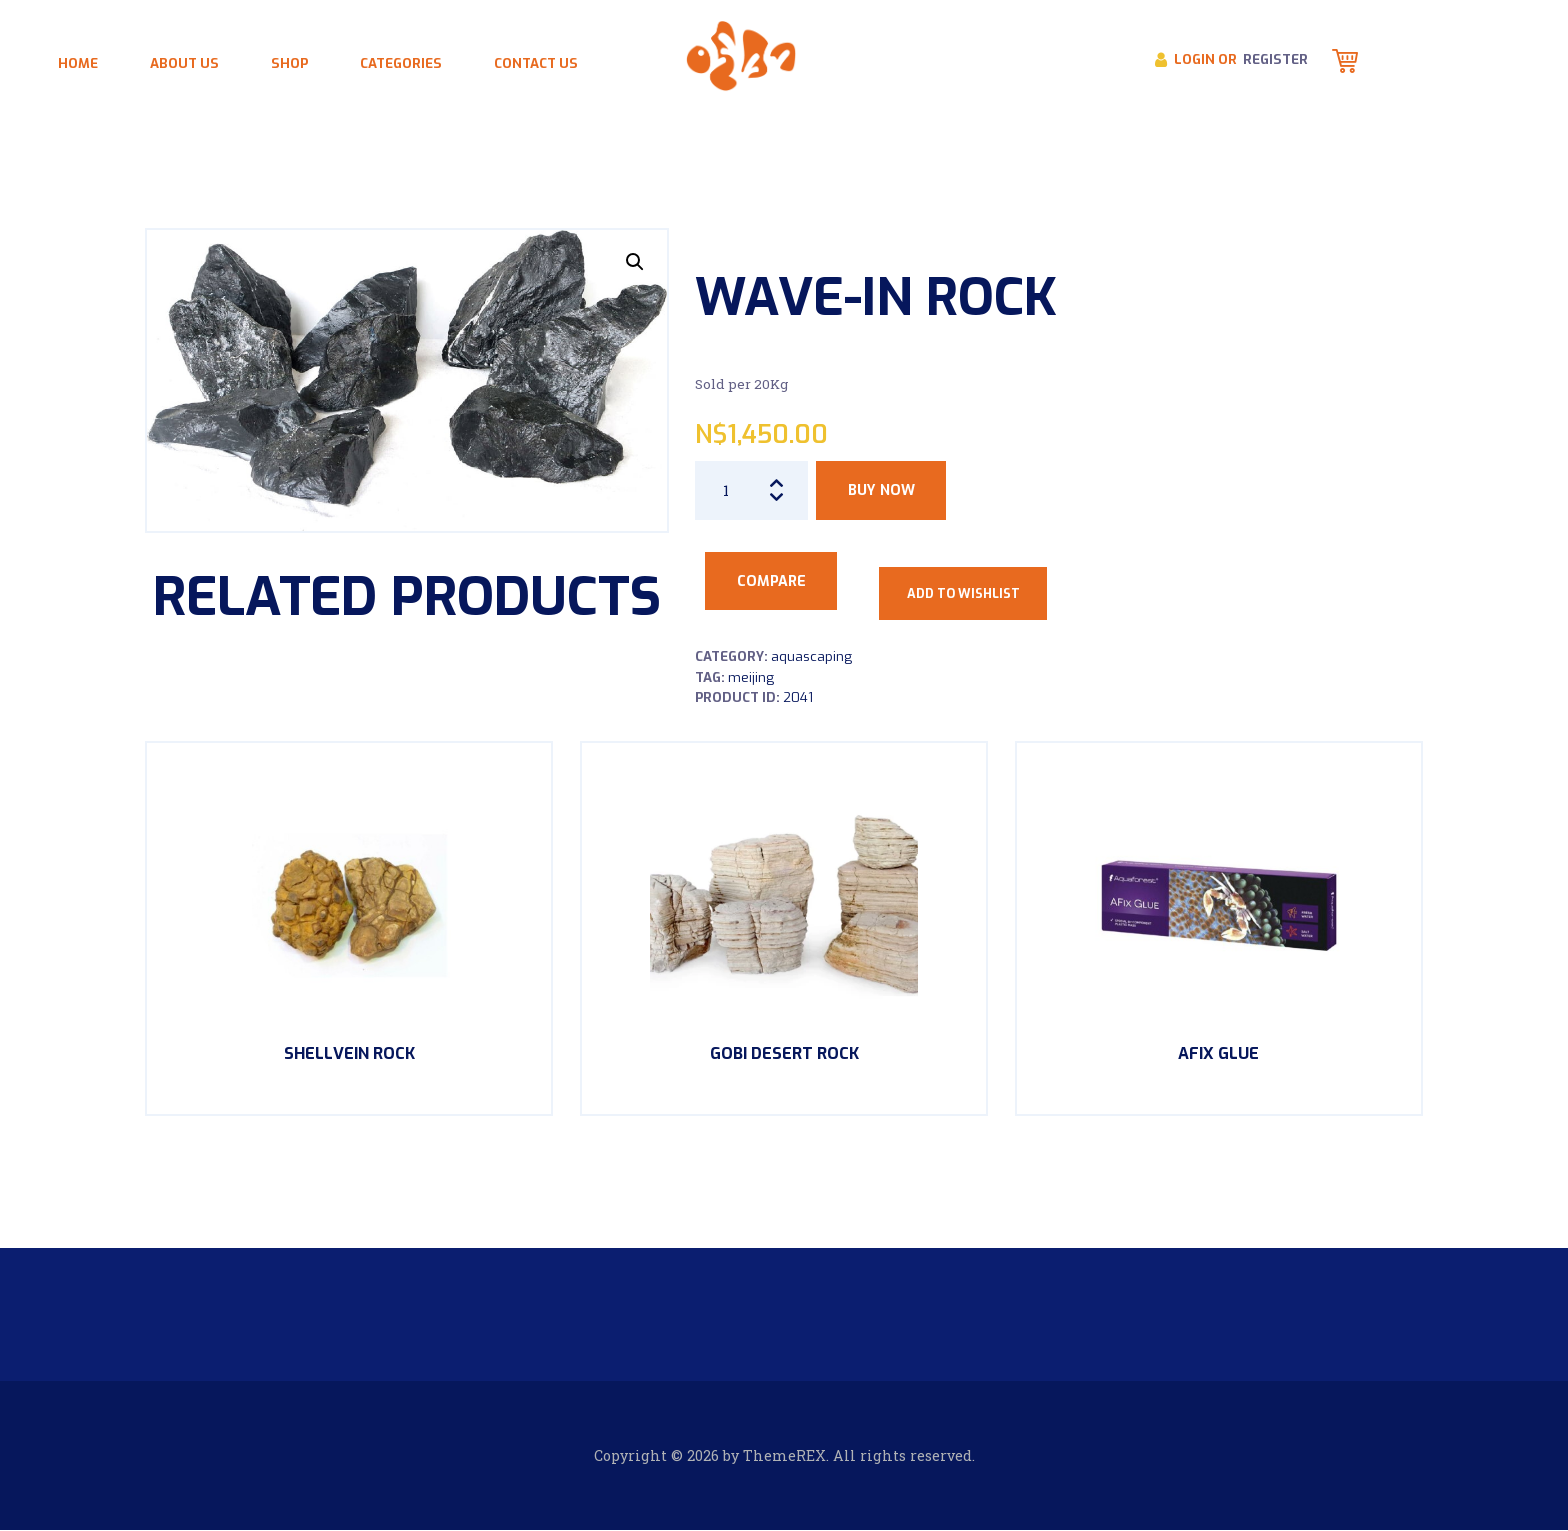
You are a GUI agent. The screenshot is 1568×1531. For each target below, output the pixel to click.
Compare (771, 581)
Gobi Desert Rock (784, 1054)
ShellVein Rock (349, 1054)
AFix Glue (1218, 1054)
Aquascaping (811, 656)
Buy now (881, 490)
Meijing (751, 677)
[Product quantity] (752, 490)
